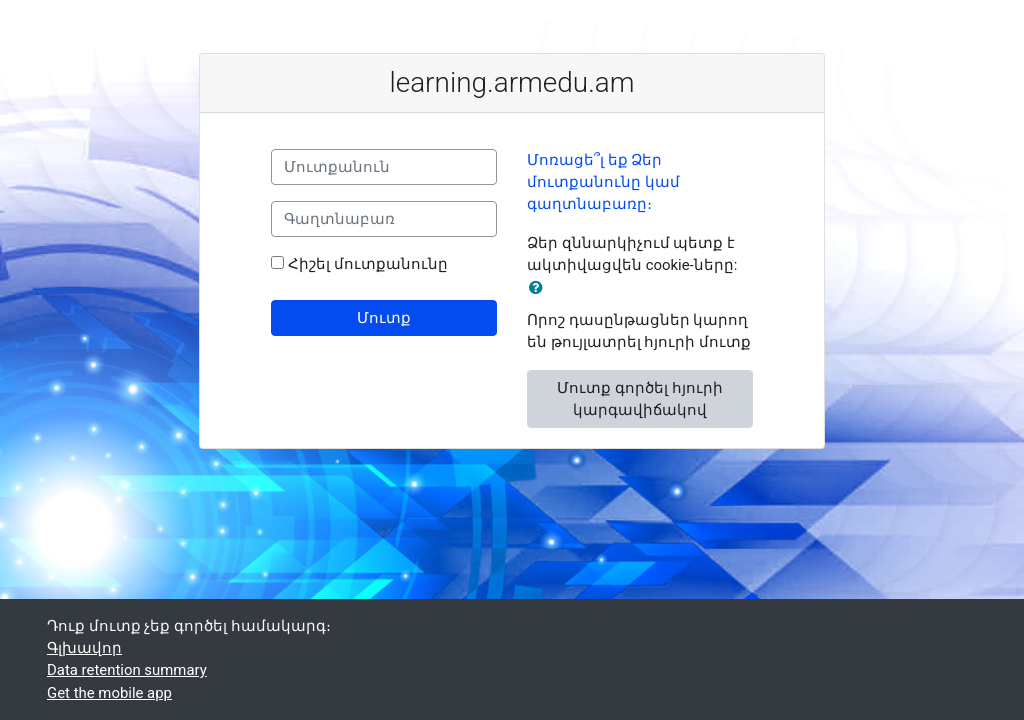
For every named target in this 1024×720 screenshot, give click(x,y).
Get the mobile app (109, 693)
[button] (540, 288)
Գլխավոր (84, 648)
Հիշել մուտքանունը (368, 264)
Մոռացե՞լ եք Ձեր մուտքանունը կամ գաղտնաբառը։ (603, 182)
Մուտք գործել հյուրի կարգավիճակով (639, 399)
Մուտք (384, 318)
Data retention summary (127, 670)
